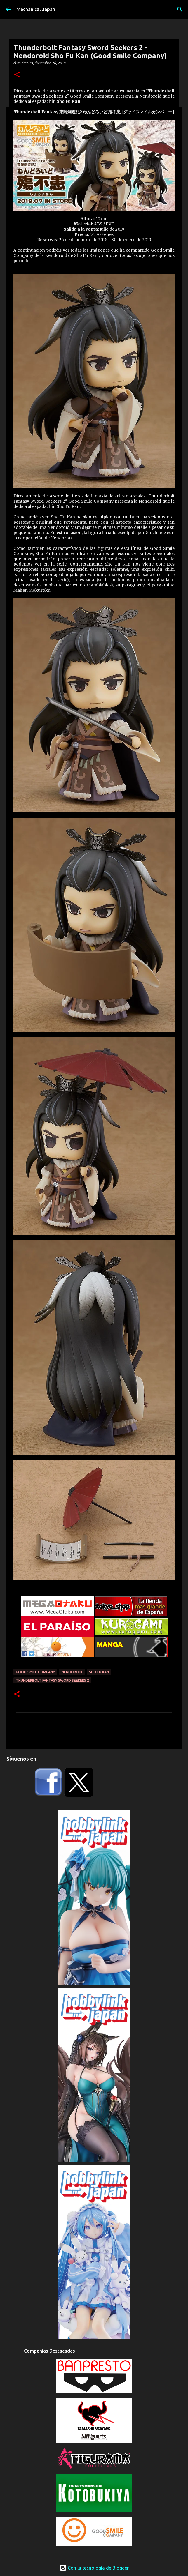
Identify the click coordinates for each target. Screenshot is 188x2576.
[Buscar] (179, 9)
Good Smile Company (35, 1672)
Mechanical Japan (35, 9)
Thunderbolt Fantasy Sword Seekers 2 (52, 1680)
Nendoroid (72, 1672)
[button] (16, 75)
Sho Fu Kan (99, 1672)
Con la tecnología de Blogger (94, 2567)
